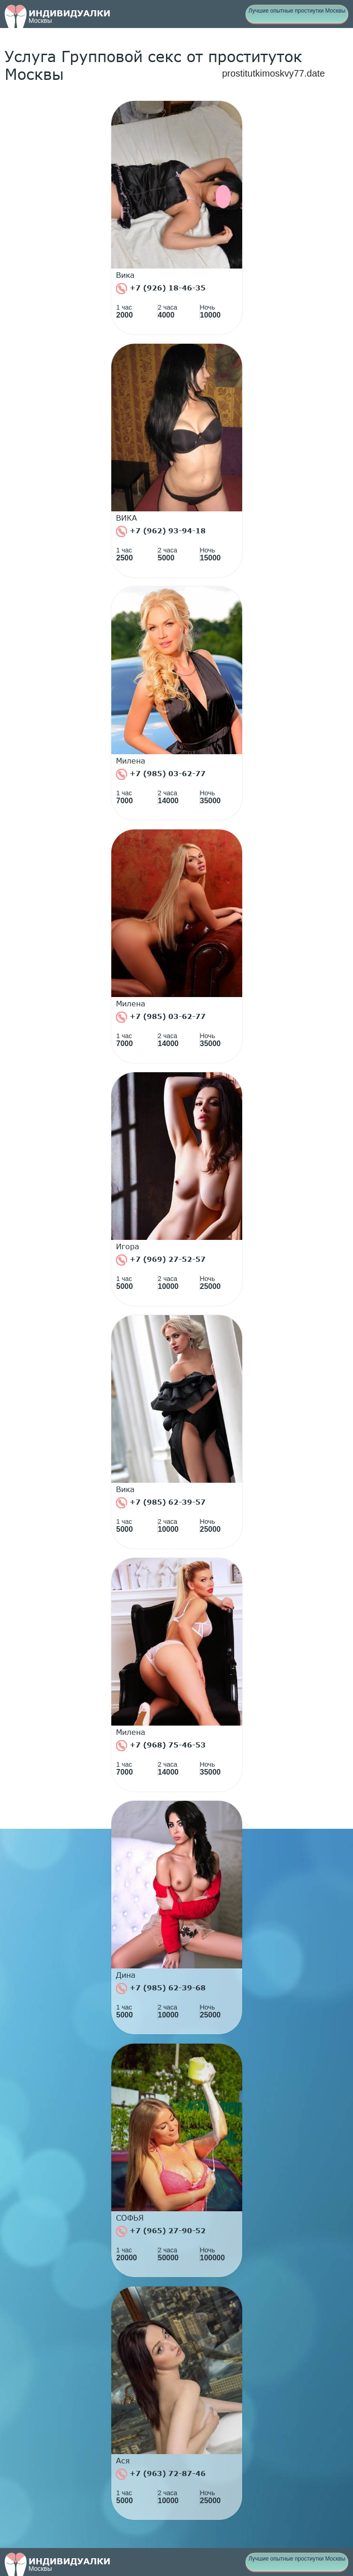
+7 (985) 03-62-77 (161, 774)
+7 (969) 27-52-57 (161, 1260)
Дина (126, 1975)
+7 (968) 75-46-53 (161, 1745)
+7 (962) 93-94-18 (161, 531)
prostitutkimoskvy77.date (273, 73)
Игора (127, 1246)
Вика (125, 275)
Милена (130, 760)
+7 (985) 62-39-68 (161, 1988)
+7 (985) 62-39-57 (161, 1502)
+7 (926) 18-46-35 (161, 288)
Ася (123, 2460)
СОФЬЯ (130, 2218)
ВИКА (126, 518)
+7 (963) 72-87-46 (161, 2474)
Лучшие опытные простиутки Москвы (296, 10)
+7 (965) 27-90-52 (161, 2231)
